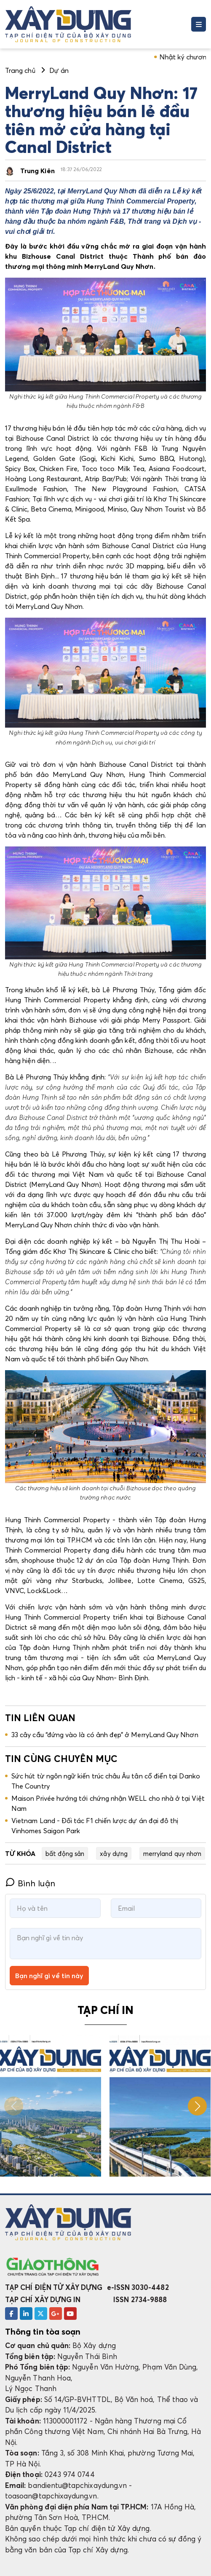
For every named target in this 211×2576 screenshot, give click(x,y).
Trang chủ (20, 70)
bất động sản (65, 1853)
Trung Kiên (37, 170)
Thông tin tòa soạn (42, 2332)
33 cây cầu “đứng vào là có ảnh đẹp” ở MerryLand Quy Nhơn (104, 1734)
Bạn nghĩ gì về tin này (49, 1975)
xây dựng (114, 1853)
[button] (197, 2106)
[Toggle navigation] (198, 24)
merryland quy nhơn (172, 1853)
